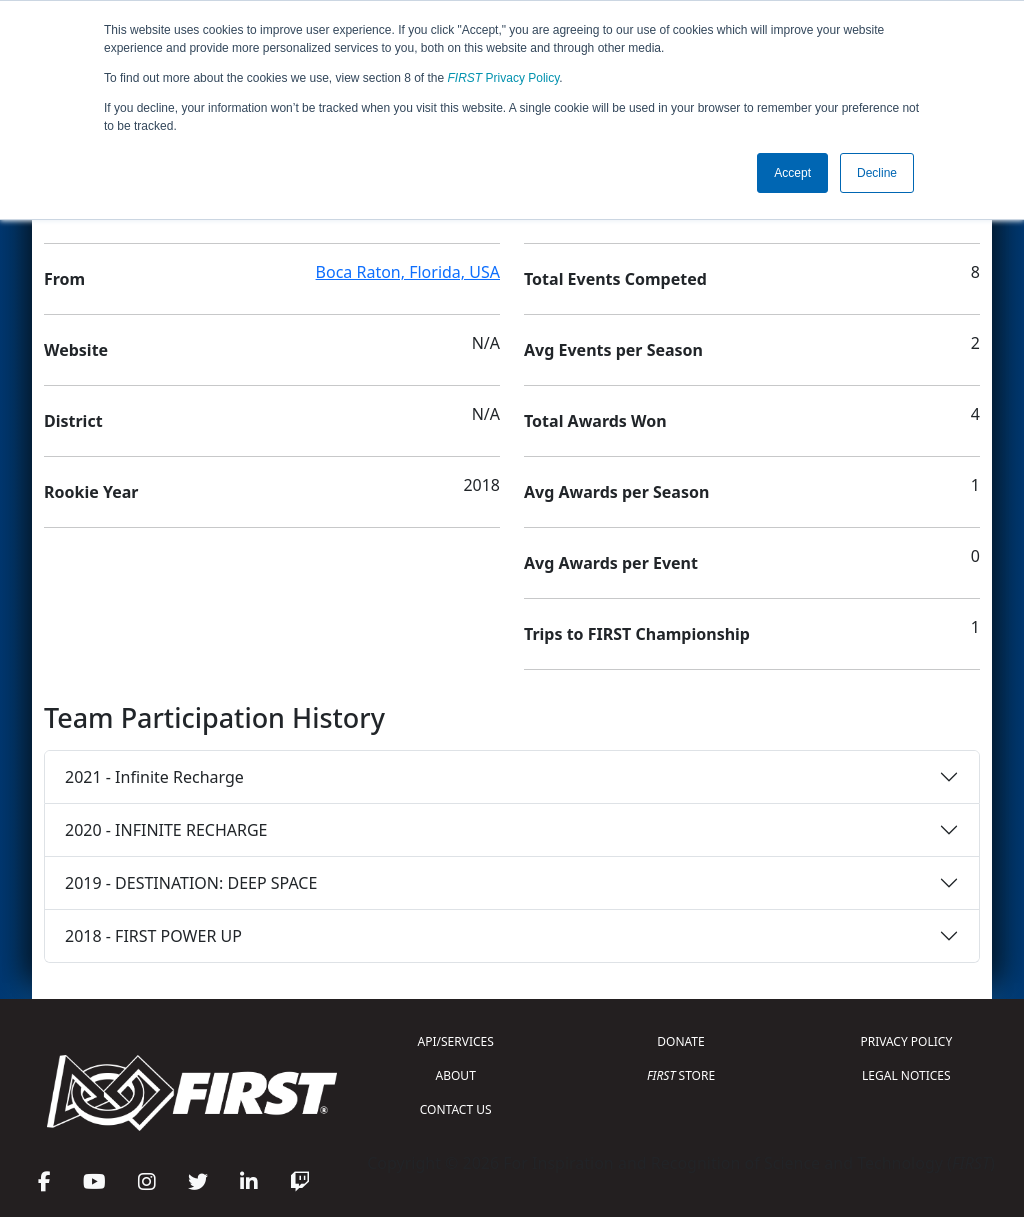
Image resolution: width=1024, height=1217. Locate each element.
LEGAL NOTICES (906, 1075)
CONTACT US (456, 1109)
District (73, 421)
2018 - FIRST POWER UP (153, 936)
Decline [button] (877, 173)
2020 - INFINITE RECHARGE (166, 830)
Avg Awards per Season (616, 492)
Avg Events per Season (613, 350)
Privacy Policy (504, 78)
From (64, 279)
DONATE (680, 1041)
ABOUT (456, 1075)
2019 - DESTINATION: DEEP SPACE (191, 883)
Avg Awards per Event (611, 563)
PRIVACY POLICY (906, 1041)
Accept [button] (792, 173)
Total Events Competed (615, 279)
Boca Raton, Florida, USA (408, 272)
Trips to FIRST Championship (637, 634)
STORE (681, 1075)
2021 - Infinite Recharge (154, 777)
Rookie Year (91, 492)
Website (76, 350)
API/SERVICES (456, 1041)
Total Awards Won (595, 421)
